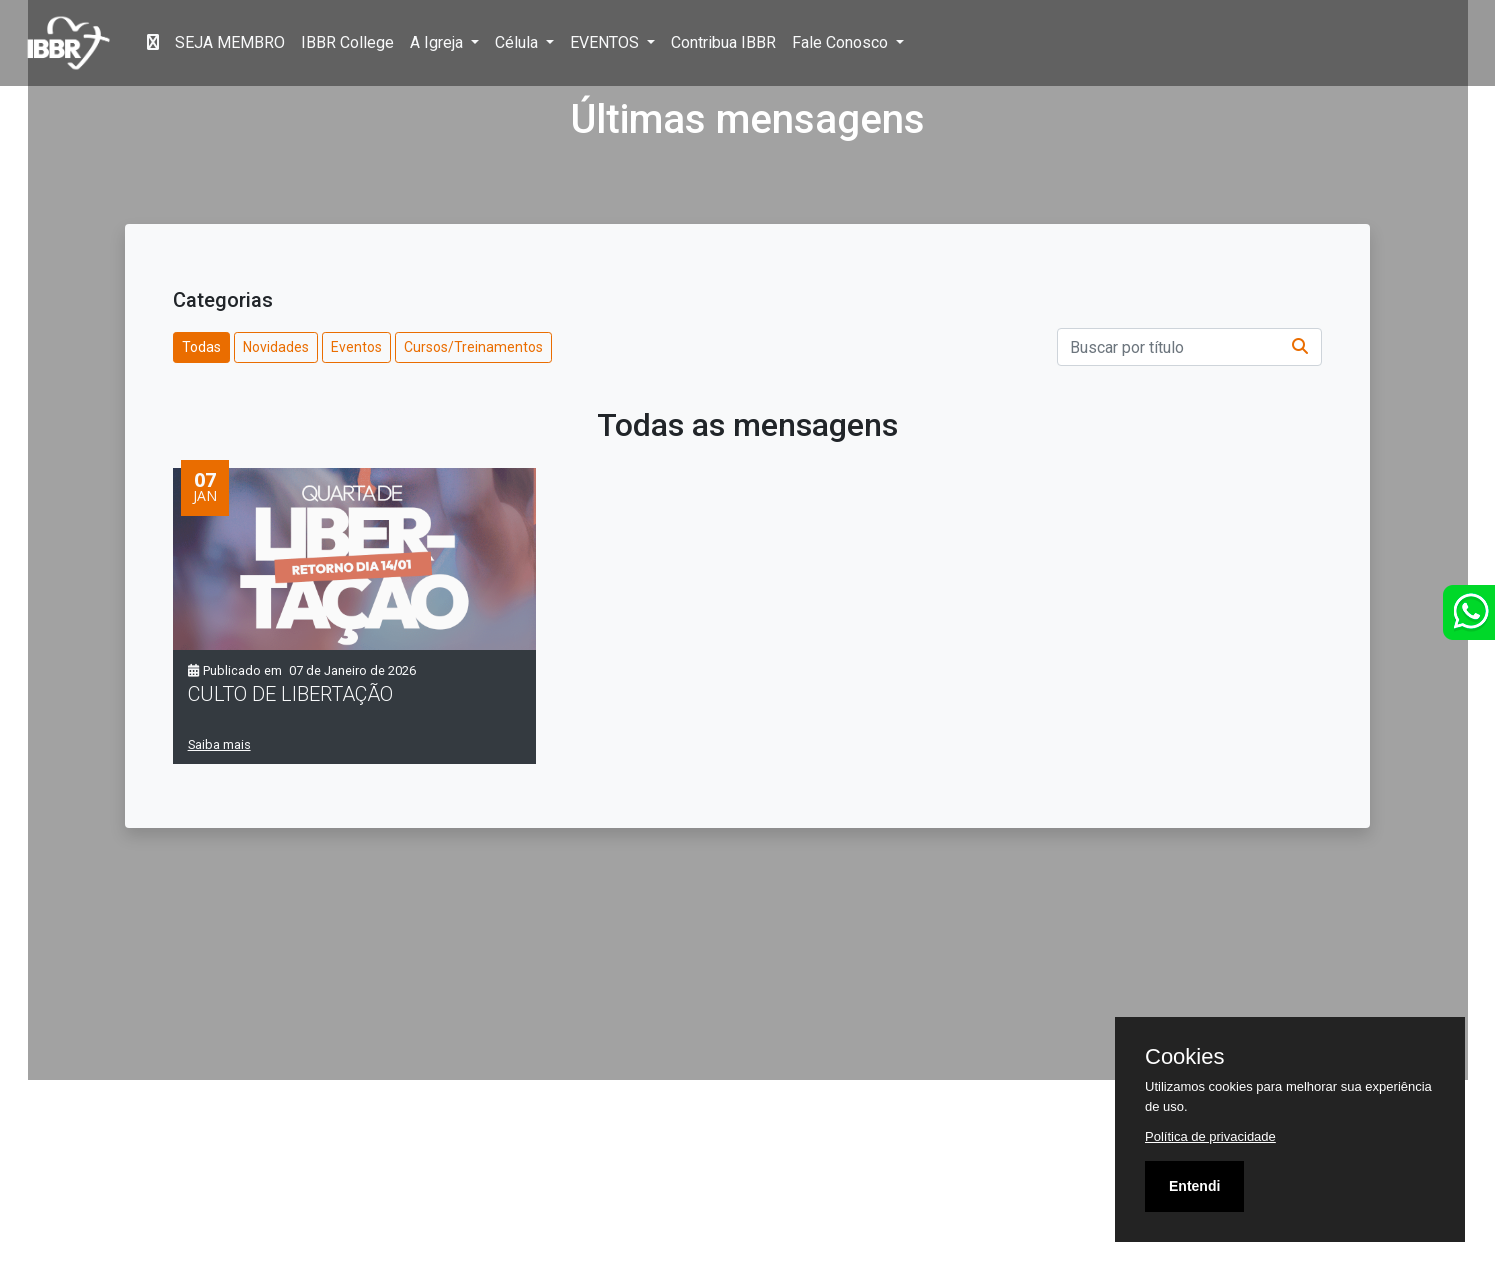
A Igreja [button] (438, 42)
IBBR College (347, 42)
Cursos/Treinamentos (473, 347)
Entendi (1194, 1186)
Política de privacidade (1210, 1136)
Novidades (276, 347)
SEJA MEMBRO (230, 42)
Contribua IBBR (723, 42)
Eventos (356, 347)
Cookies (1184, 1057)
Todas (201, 347)
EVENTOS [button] (606, 42)
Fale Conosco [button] (842, 42)
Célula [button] (518, 42)
